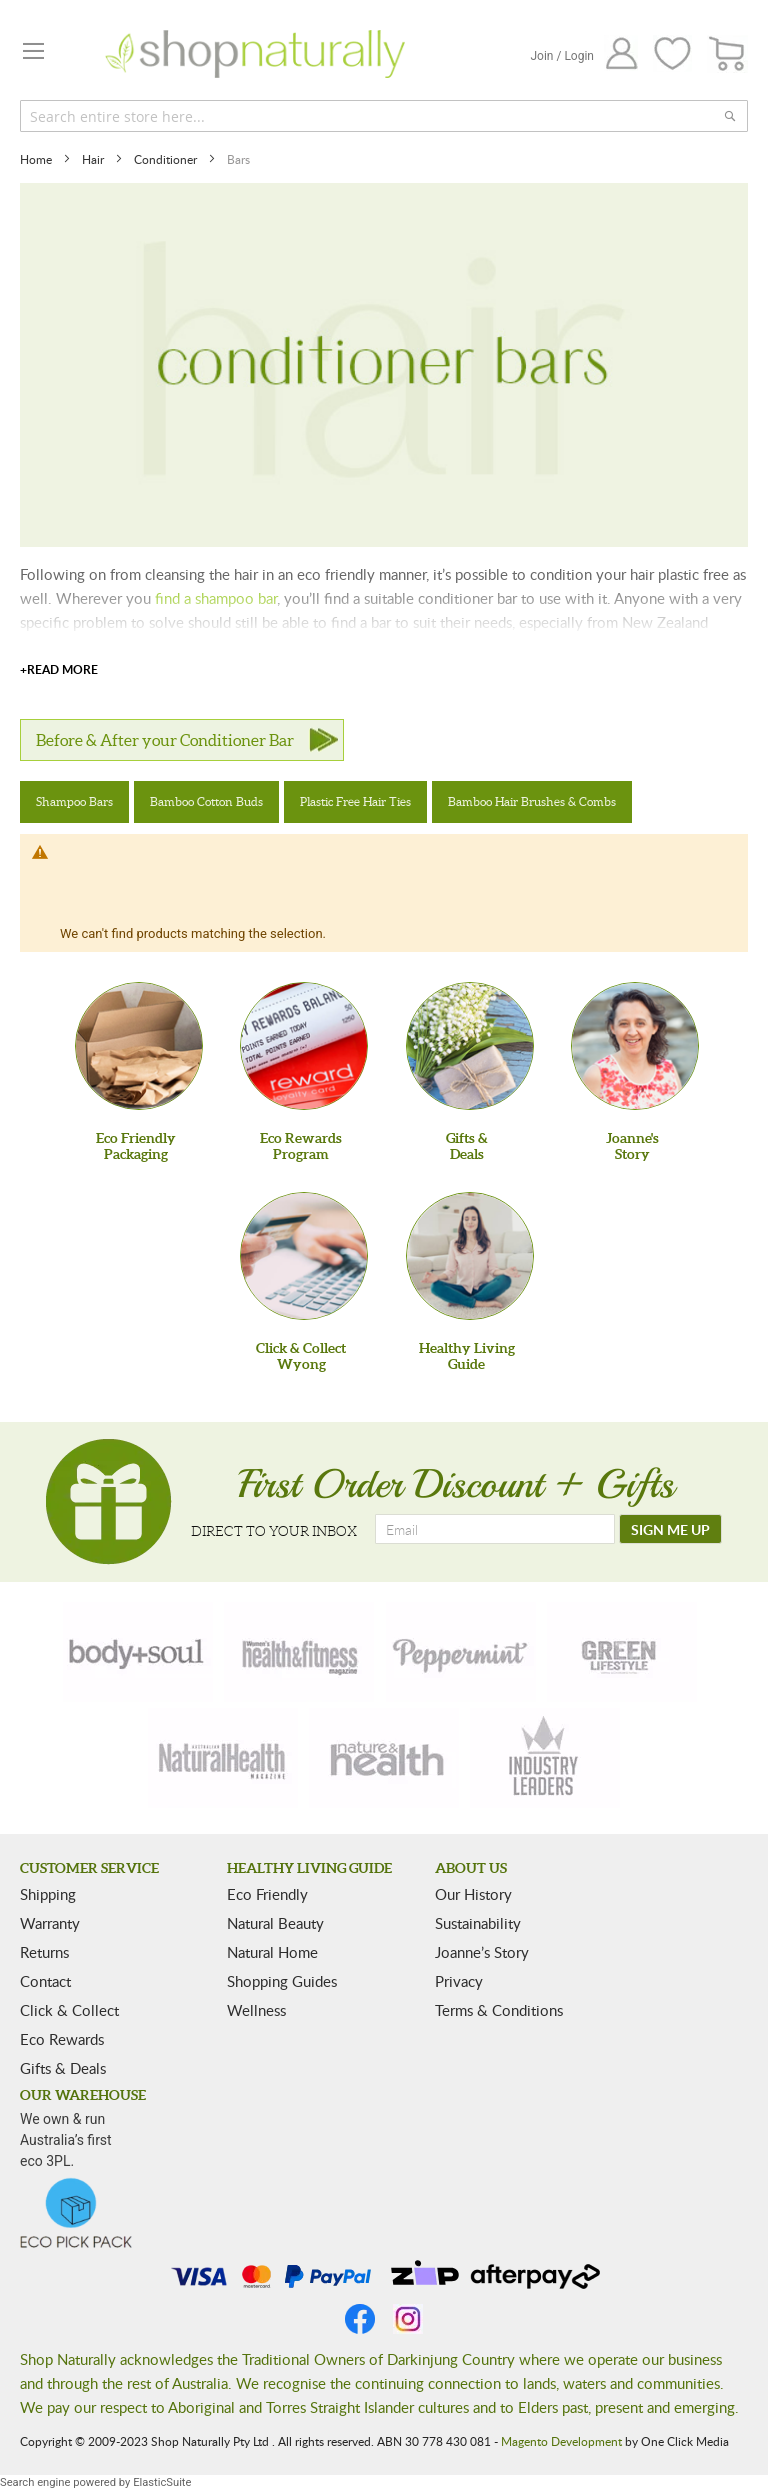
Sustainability (478, 1923)
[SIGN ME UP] (670, 1529)
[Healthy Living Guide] (470, 1256)
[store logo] (255, 54)
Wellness (256, 2010)
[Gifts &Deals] (470, 1046)
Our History (473, 1894)
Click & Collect (69, 2010)
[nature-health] (384, 1758)
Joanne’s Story (482, 1952)
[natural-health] (223, 1758)
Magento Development (561, 2441)
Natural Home (272, 1952)
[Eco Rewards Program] (304, 1046)
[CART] (727, 54)
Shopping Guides (282, 1981)
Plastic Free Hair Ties (355, 801)
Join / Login (562, 56)
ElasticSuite (162, 2482)
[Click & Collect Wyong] (304, 1256)
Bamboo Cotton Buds (206, 801)
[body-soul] (138, 1652)
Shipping (48, 1894)
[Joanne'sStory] (635, 1046)
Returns (44, 1952)
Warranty (50, 1923)
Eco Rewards (62, 2039)
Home (37, 159)
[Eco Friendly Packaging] (139, 1046)
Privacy (459, 1981)
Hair (94, 159)
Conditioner (167, 159)
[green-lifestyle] (622, 1652)
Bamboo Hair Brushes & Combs (532, 801)
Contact (45, 1981)
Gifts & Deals (63, 2068)
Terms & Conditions (499, 2010)
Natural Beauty (275, 1923)
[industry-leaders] (545, 1758)
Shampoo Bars (74, 801)
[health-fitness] (299, 1652)
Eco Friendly (267, 1894)
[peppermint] (461, 1652)
